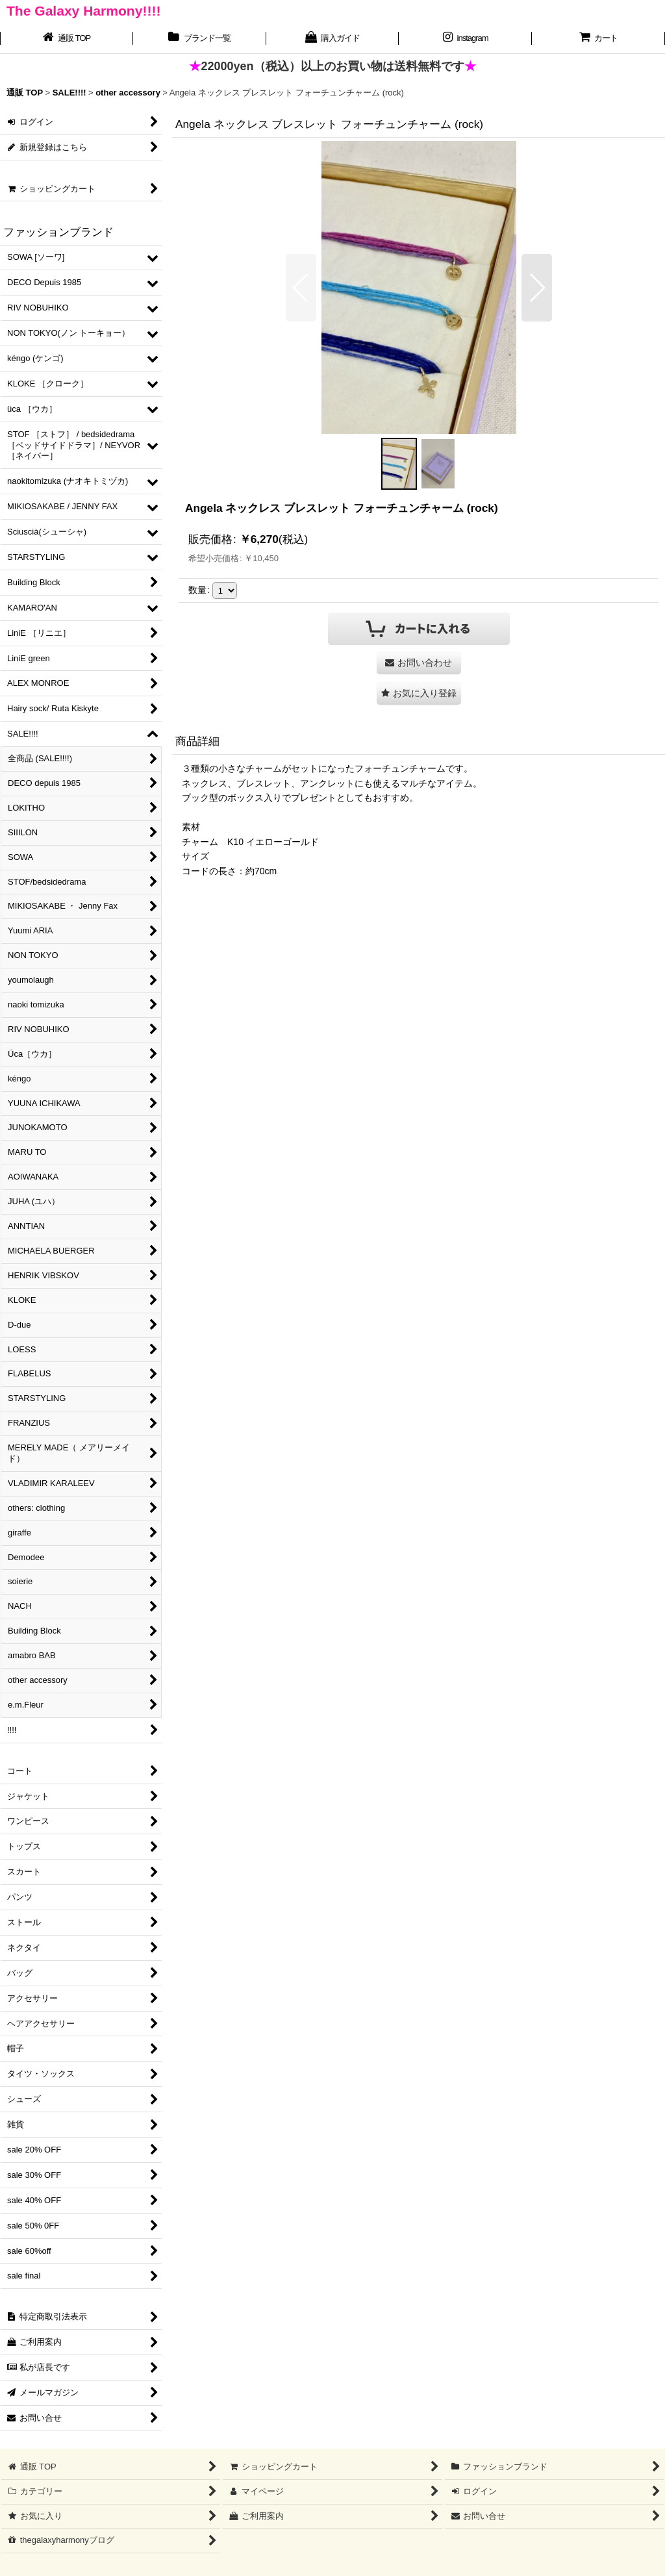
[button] (301, 288)
